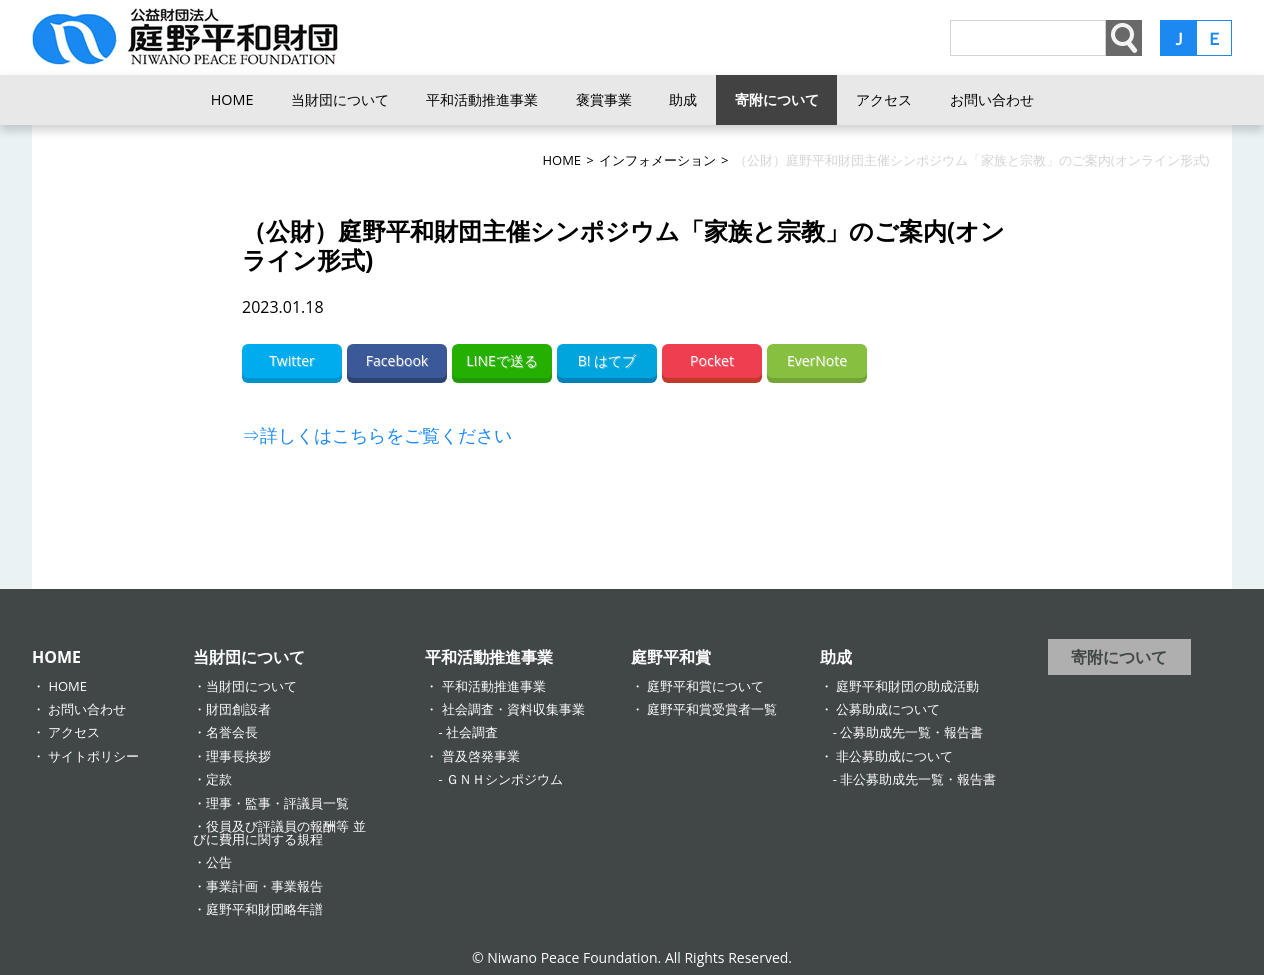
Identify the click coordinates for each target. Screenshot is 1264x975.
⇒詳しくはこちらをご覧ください (377, 435)
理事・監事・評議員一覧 (277, 803)
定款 (219, 779)
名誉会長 (232, 732)
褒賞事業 (604, 99)
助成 (683, 99)
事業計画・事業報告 (264, 886)
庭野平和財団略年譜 (264, 909)
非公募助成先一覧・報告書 (918, 779)
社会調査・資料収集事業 (513, 709)
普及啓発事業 (481, 756)
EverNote (817, 360)
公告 (219, 862)
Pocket (712, 360)
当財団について (340, 99)
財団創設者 (238, 709)
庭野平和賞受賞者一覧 (712, 709)
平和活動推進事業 (482, 99)
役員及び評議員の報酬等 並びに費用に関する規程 (279, 832)
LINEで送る (502, 360)
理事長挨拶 (238, 756)
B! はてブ (607, 360)
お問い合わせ (992, 99)
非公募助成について (894, 756)
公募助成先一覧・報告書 (911, 732)
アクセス (884, 99)
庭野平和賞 (671, 657)
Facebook (397, 360)
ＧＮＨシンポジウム (504, 779)
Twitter (292, 360)
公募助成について (888, 709)
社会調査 (472, 732)
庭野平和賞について (705, 686)
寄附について (777, 99)
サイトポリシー (93, 756)
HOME (232, 99)
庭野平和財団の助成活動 (907, 686)
